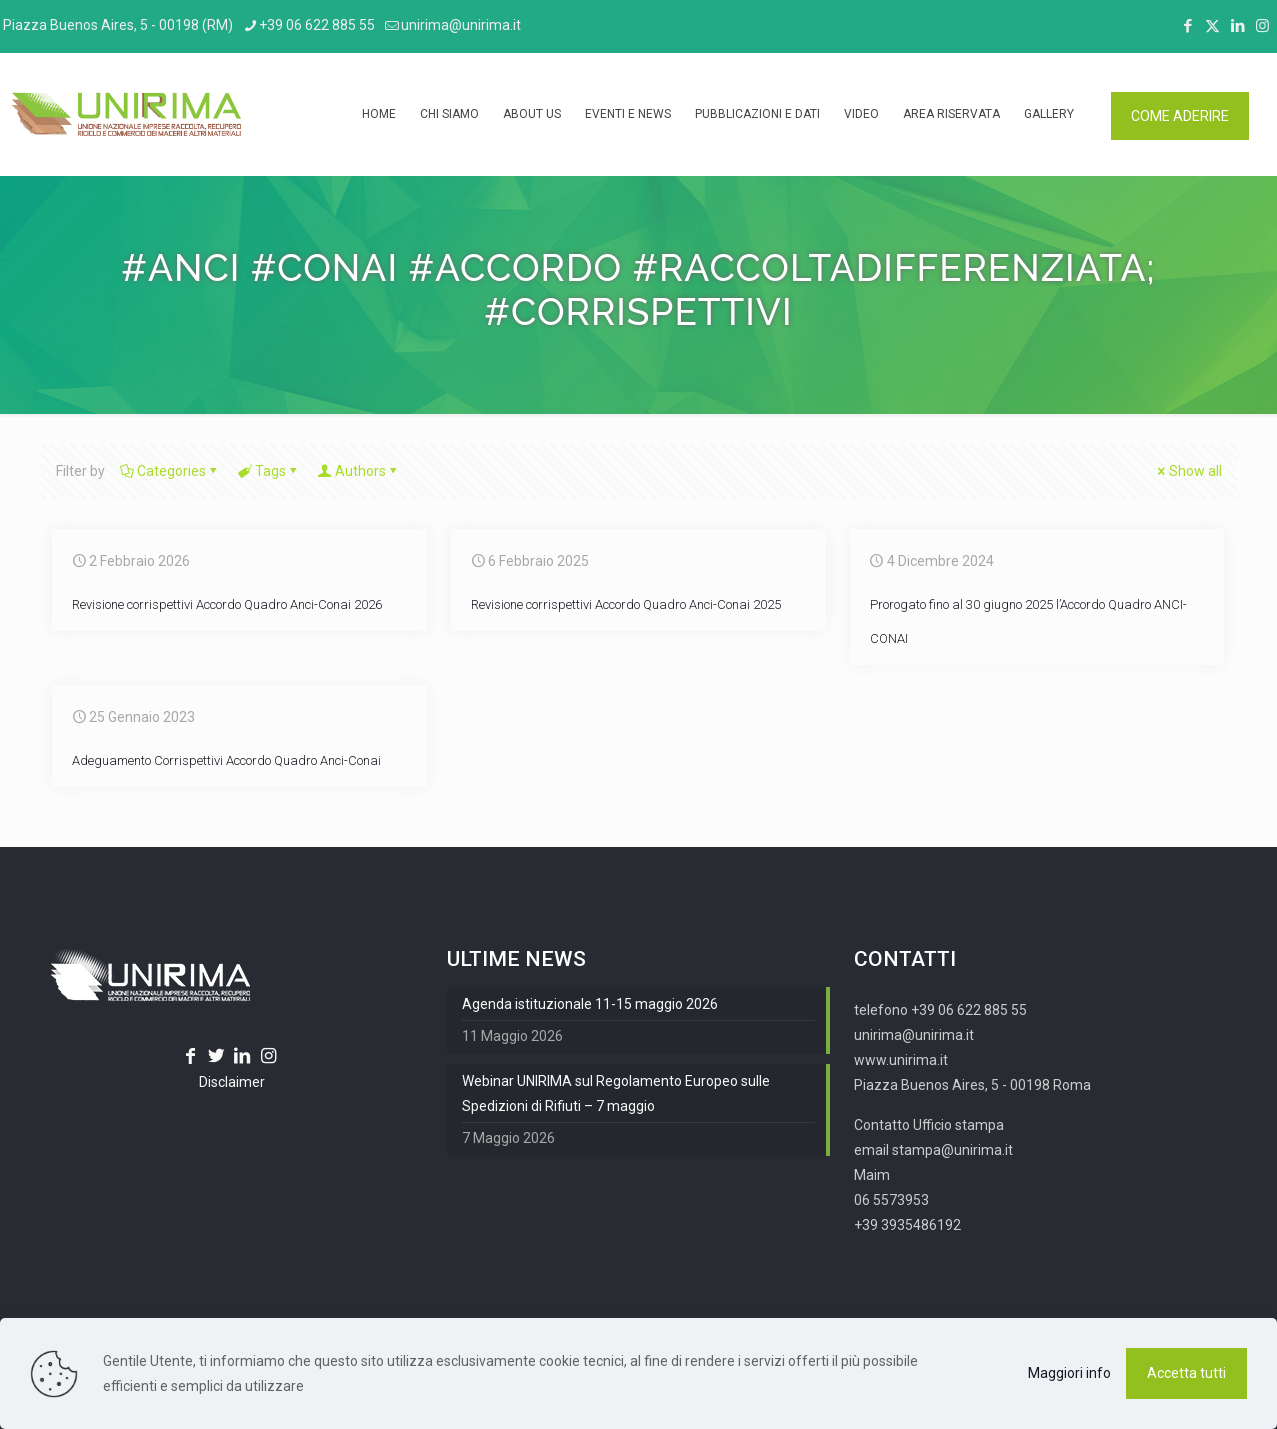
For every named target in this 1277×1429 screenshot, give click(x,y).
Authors (359, 471)
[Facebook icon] (1187, 26)
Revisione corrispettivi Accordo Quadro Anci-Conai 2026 (227, 604)
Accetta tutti (1186, 1373)
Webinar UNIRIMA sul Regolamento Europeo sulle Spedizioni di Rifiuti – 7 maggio (616, 1093)
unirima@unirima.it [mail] (461, 25)
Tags (269, 471)
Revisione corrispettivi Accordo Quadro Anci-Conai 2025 (626, 604)
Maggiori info (1069, 1373)
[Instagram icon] (1262, 26)
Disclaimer (232, 1082)
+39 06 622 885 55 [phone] (317, 25)
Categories (170, 471)
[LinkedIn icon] (1237, 26)
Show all (1188, 471)
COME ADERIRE (1180, 116)
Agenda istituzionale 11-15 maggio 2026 (590, 1004)
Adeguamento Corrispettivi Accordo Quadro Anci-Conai (226, 760)
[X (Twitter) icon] (1212, 26)
